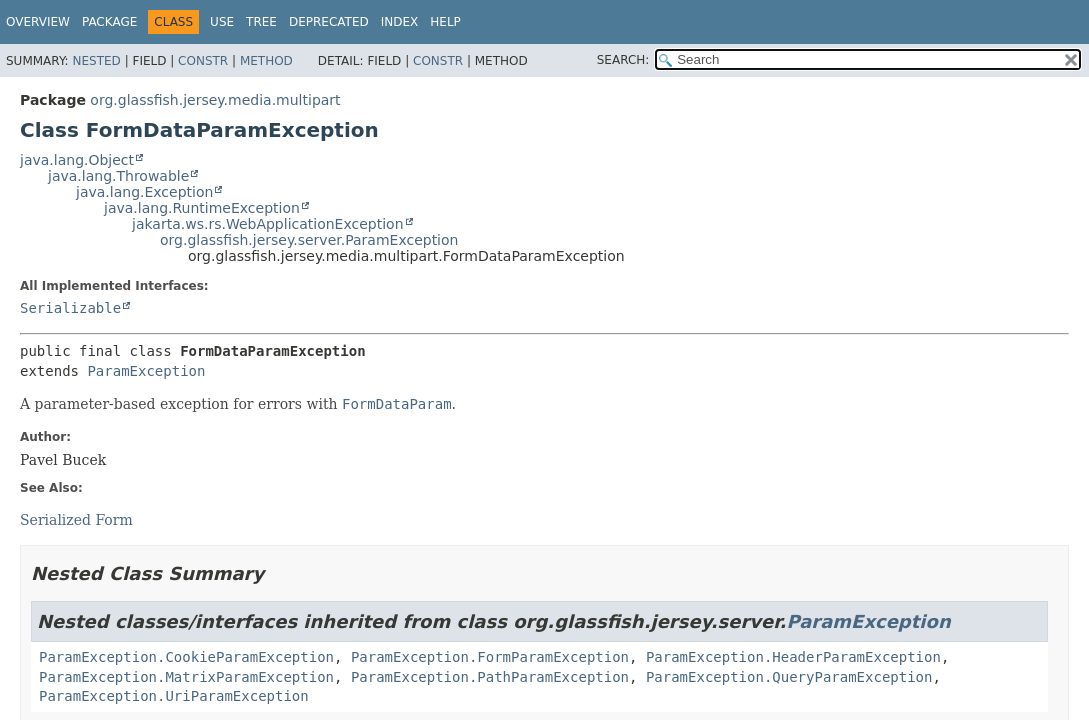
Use (222, 22)
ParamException (146, 371)
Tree (261, 22)
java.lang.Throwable (118, 176)
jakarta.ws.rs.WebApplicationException (268, 224)
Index (400, 22)
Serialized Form (76, 520)
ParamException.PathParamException (490, 677)
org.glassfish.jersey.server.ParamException (309, 240)
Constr (203, 61)
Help (445, 22)
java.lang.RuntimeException (202, 208)
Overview (38, 22)
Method (266, 61)
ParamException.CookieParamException (186, 657)
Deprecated (329, 22)
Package (109, 22)
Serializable (70, 308)
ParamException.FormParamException (490, 657)
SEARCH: (623, 60)
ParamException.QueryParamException (789, 677)
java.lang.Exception (144, 192)
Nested (96, 61)
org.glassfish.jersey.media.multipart (215, 100)
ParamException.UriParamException (174, 696)
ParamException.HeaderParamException (793, 657)
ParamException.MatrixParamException (186, 677)
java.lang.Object (77, 160)
